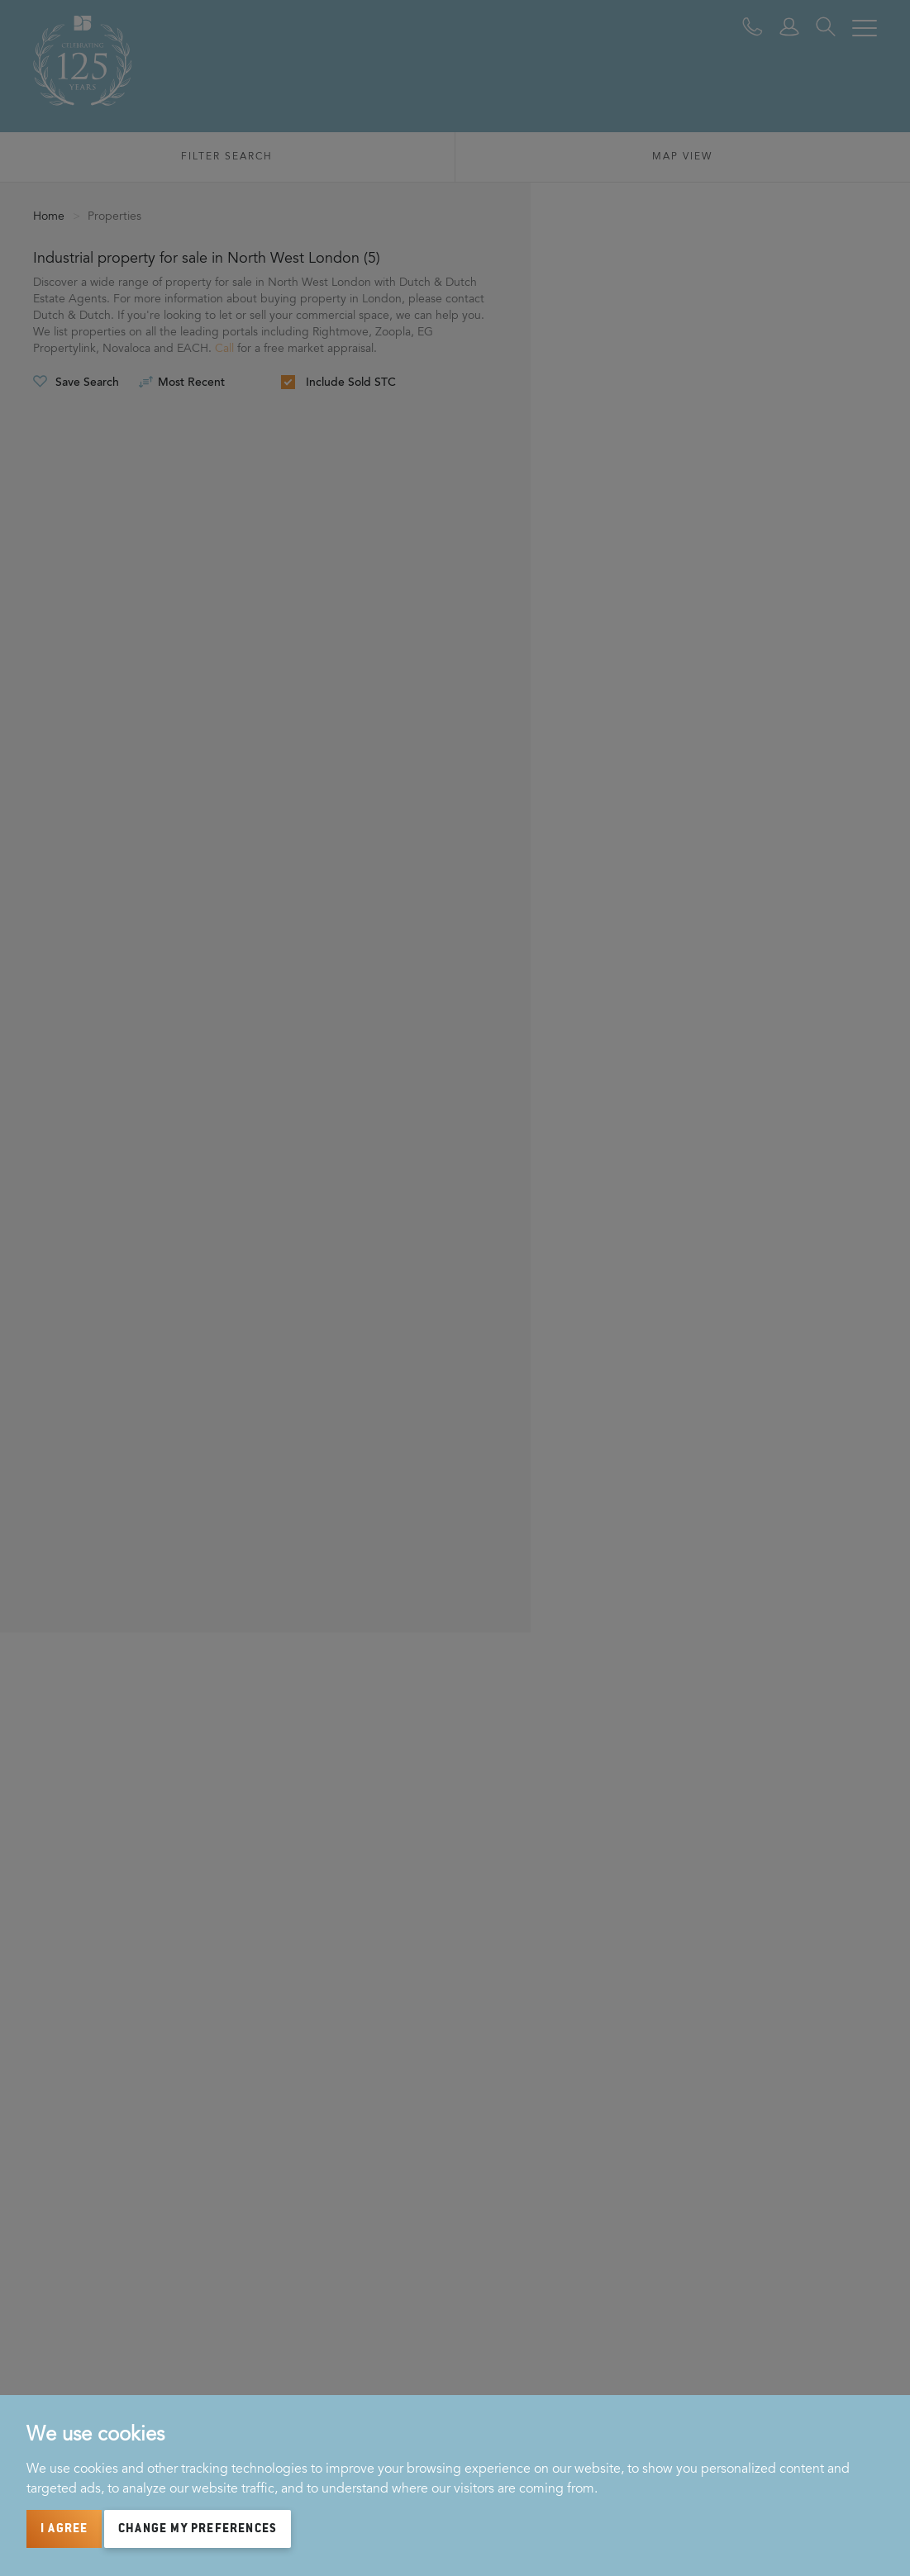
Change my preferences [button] (197, 2529)
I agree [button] (64, 2529)
